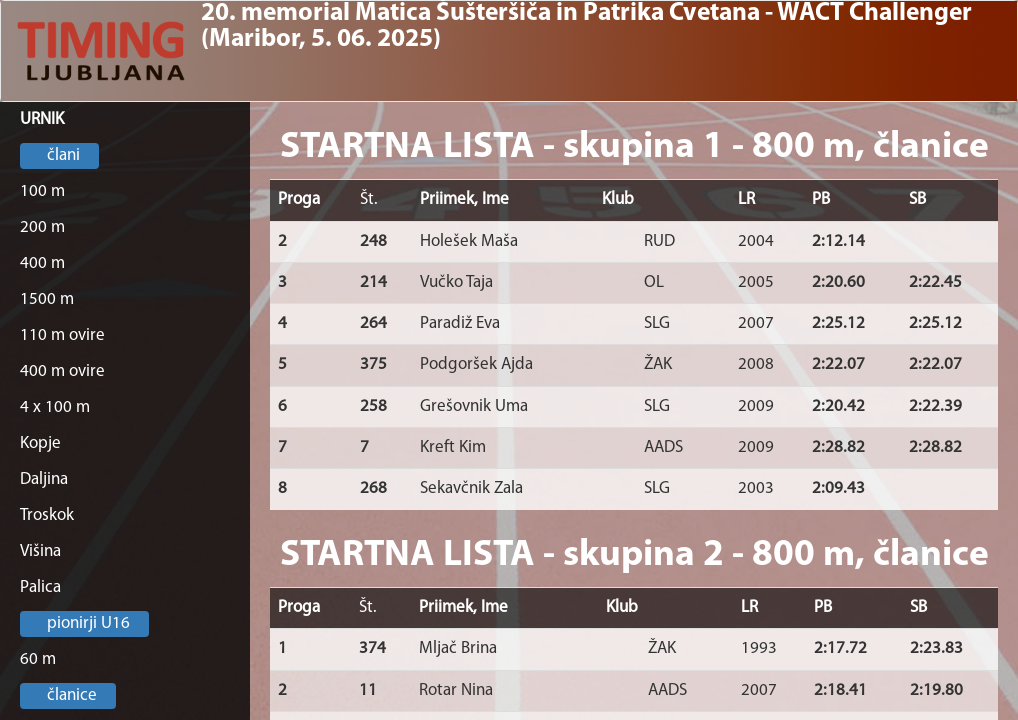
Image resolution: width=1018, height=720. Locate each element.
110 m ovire (62, 335)
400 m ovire (62, 371)
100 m (42, 191)
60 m (38, 659)
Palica (40, 587)
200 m (42, 227)
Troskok (47, 515)
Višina (40, 551)
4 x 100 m (55, 407)
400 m (42, 263)
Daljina (44, 479)
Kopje (40, 443)
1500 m (47, 299)
